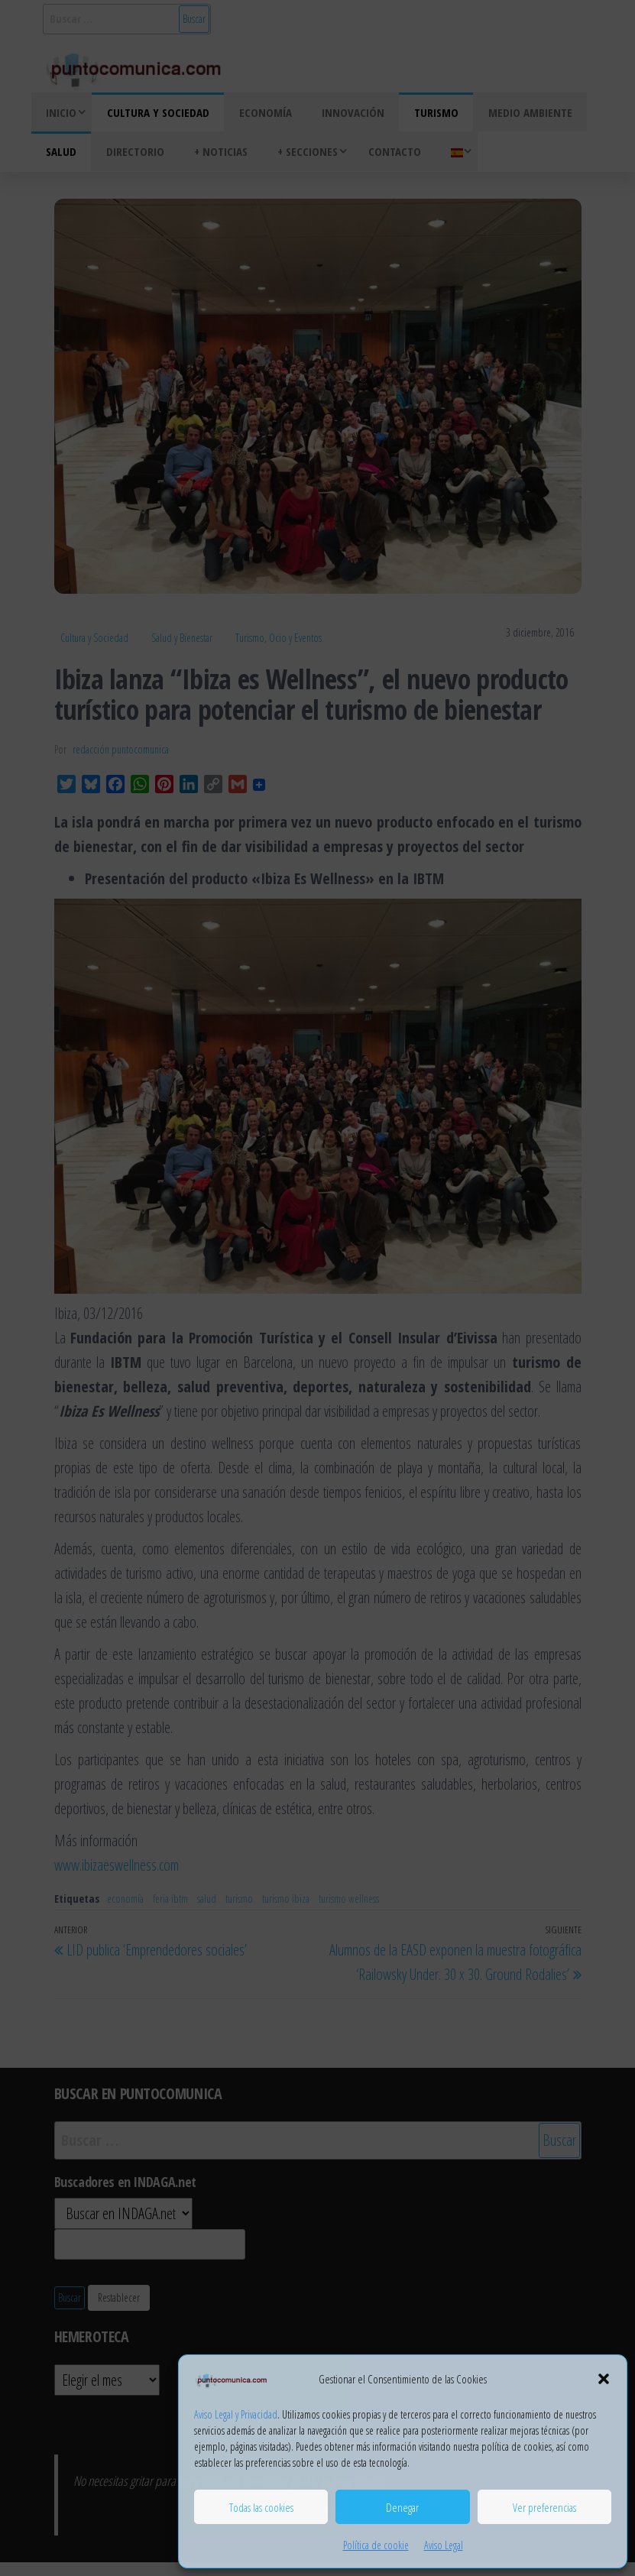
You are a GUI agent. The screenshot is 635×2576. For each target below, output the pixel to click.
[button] (603, 2378)
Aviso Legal (443, 2545)
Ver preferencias (544, 2507)
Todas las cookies (261, 2507)
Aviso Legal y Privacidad (235, 2414)
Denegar (402, 2507)
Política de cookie (376, 2545)
